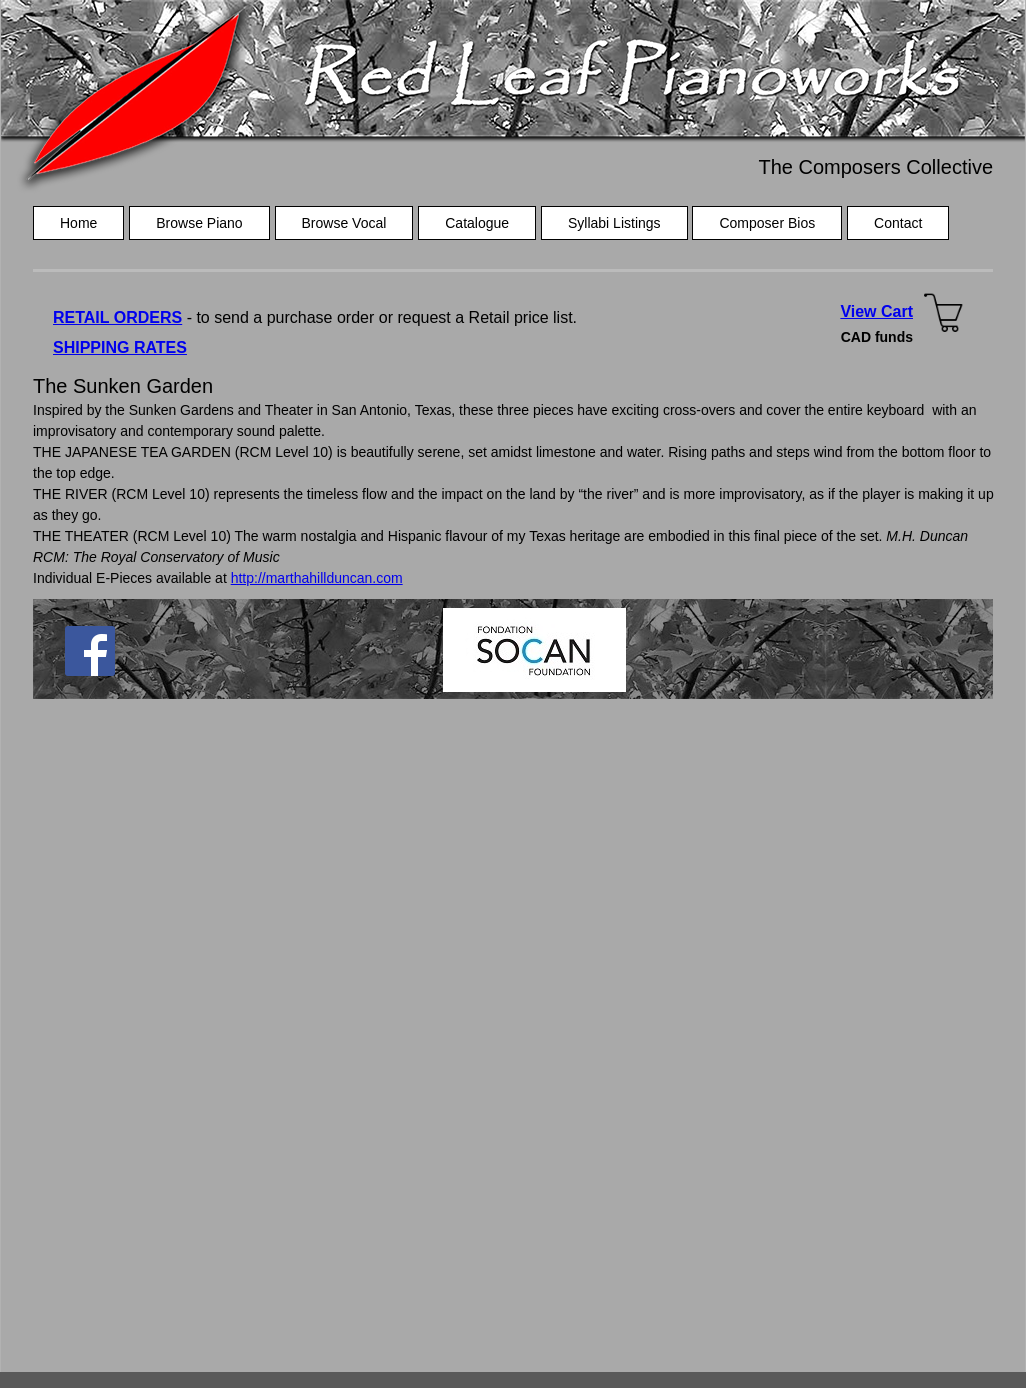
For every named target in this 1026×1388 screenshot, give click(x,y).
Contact (898, 223)
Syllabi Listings (614, 223)
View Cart (876, 311)
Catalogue (477, 223)
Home (78, 223)
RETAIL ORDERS (117, 317)
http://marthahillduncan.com (317, 578)
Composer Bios (767, 223)
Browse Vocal (344, 223)
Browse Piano (199, 223)
